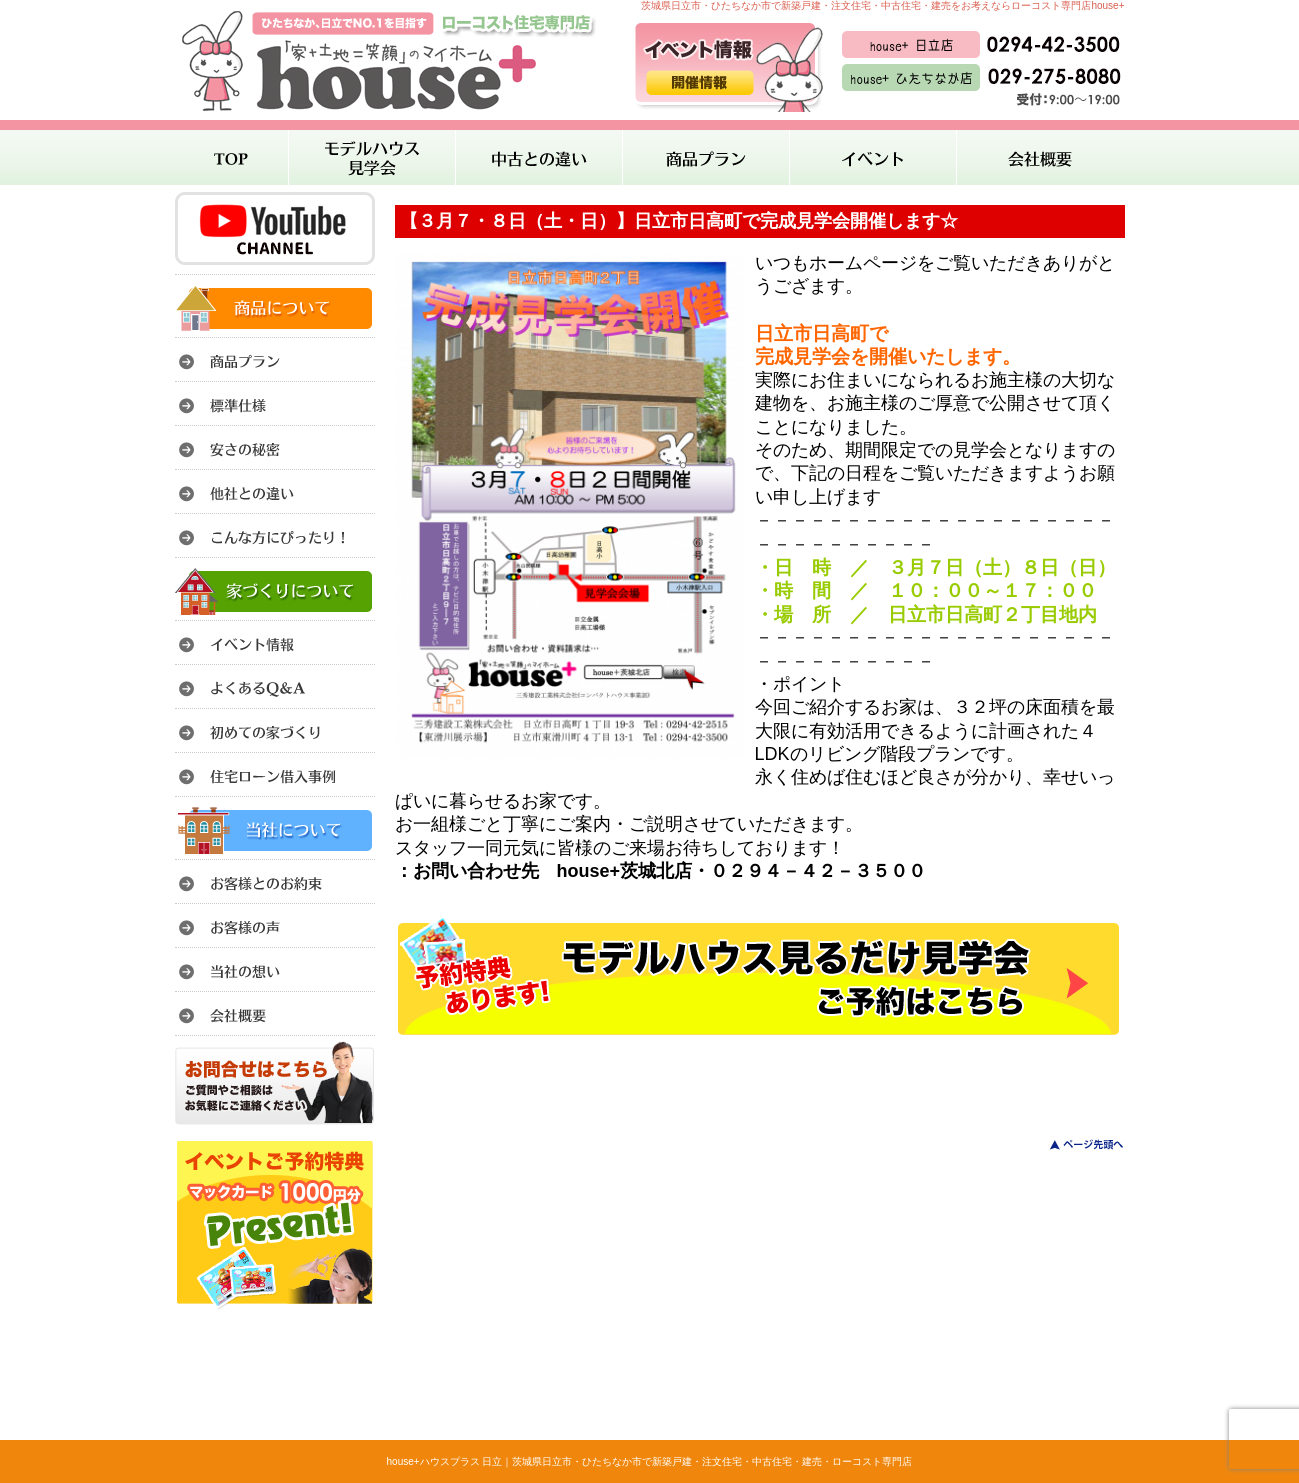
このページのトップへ (1074, 1144)
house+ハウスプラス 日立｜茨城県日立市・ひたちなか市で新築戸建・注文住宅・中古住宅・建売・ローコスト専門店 (650, 1461)
